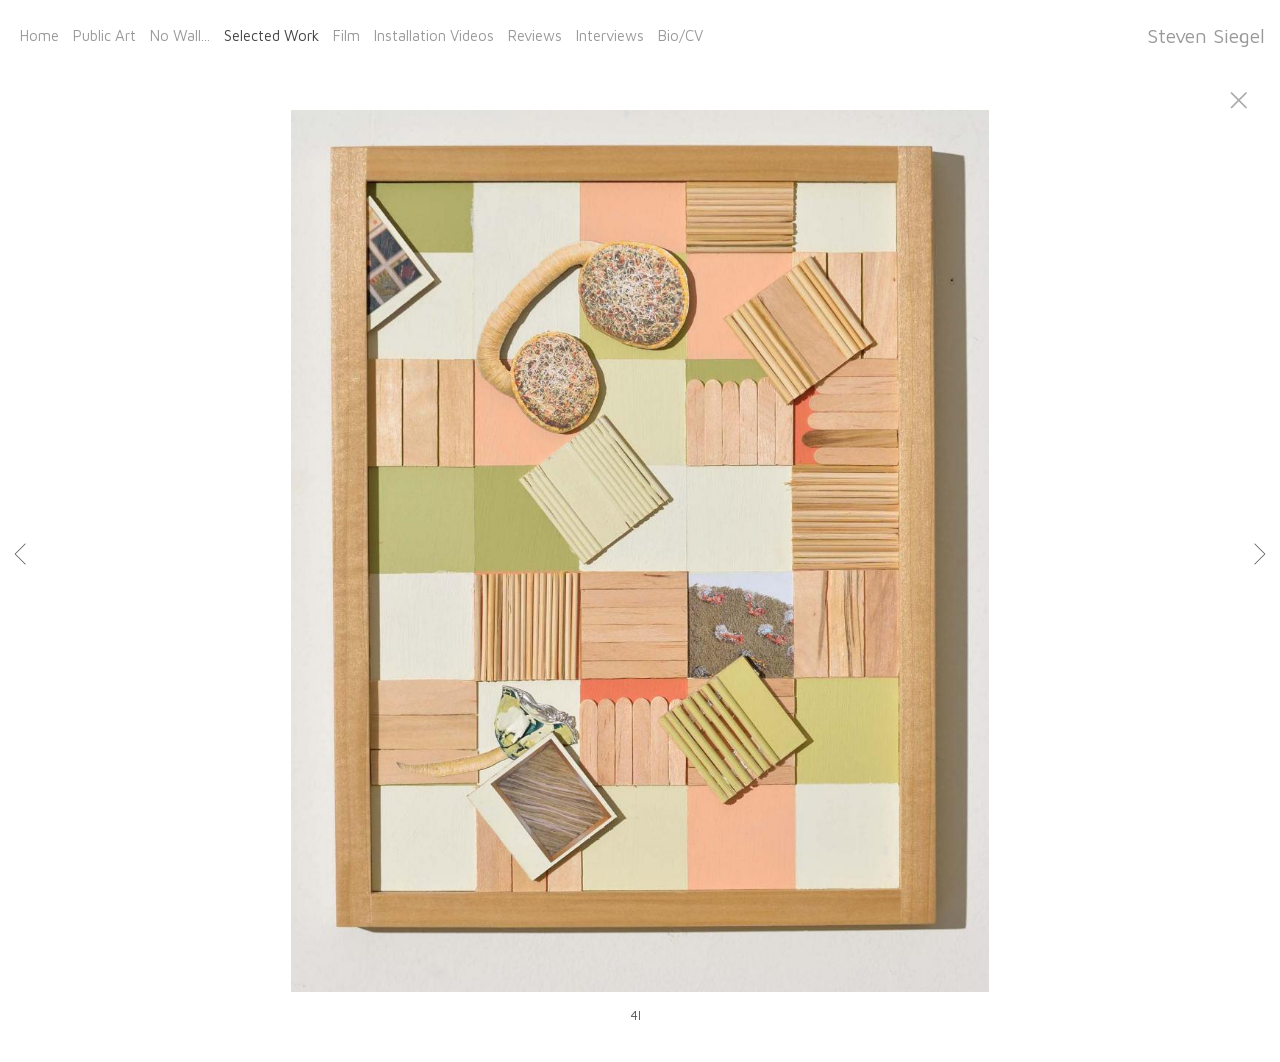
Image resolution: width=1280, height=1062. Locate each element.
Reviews (535, 35)
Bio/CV (680, 35)
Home (39, 35)
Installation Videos (434, 35)
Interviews (610, 35)
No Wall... (180, 35)
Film (346, 35)
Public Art (104, 35)
